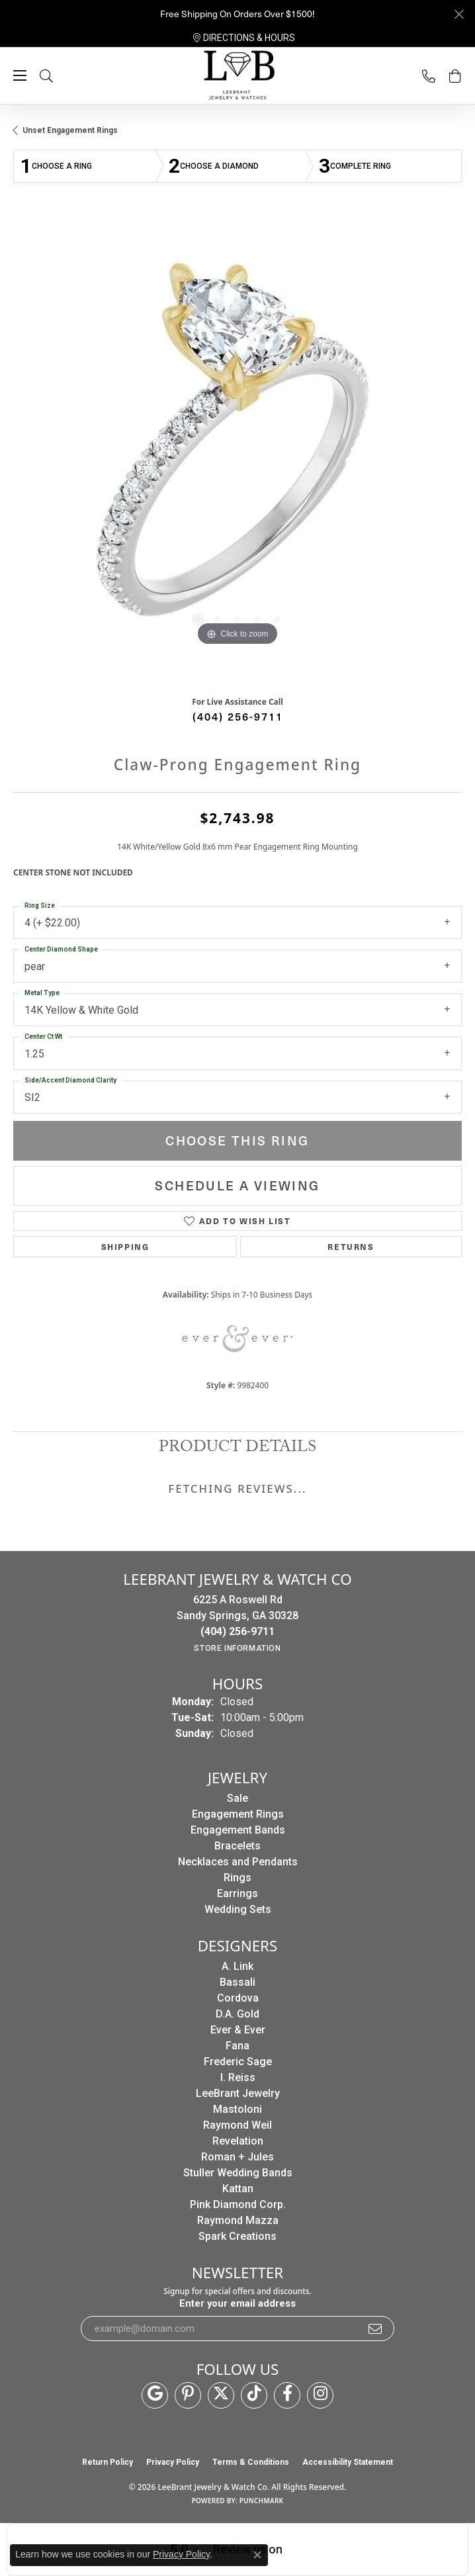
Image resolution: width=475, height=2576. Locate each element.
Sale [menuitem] (237, 1798)
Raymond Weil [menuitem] (237, 2125)
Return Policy (107, 2462)
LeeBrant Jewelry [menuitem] (238, 2093)
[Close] (459, 14)
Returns (350, 1246)
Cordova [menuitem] (238, 1998)
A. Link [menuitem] (237, 1966)
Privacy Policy (172, 2462)
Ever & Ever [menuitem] (237, 2029)
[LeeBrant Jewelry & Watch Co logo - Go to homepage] (237, 76)
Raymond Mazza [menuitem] (238, 2220)
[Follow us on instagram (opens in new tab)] (320, 2395)
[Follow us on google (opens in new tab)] (155, 2395)
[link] (244, 38)
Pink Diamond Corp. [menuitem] (238, 2204)
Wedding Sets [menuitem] (237, 1909)
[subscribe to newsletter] (376, 2328)
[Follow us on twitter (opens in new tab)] (221, 2395)
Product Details (237, 1448)
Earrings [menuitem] (237, 1893)
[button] (59, 76)
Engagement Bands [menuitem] (238, 1830)
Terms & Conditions (250, 2462)
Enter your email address (237, 2303)
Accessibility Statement (347, 2462)
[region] (237, 450)
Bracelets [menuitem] (237, 1846)
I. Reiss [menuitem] (237, 2077)
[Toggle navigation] (20, 75)
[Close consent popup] (257, 2555)
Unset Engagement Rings (70, 130)
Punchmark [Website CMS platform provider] (261, 2500)
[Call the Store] (237, 1631)
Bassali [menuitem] (237, 1982)
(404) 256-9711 (238, 716)
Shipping (125, 1246)
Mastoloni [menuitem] (237, 2109)
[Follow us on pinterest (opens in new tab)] (188, 2395)
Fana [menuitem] (237, 2045)
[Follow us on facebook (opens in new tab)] (287, 2395)
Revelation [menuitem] (237, 2141)
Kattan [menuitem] (237, 2188)
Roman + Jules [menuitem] (237, 2157)
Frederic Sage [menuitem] (238, 2061)
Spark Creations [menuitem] (237, 2236)
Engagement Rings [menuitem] (238, 1814)
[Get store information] (237, 1648)
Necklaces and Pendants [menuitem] (238, 1861)
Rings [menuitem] (237, 1877)
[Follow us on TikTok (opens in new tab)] (254, 2395)
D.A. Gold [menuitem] (237, 2014)
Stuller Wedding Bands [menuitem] (237, 2172)
